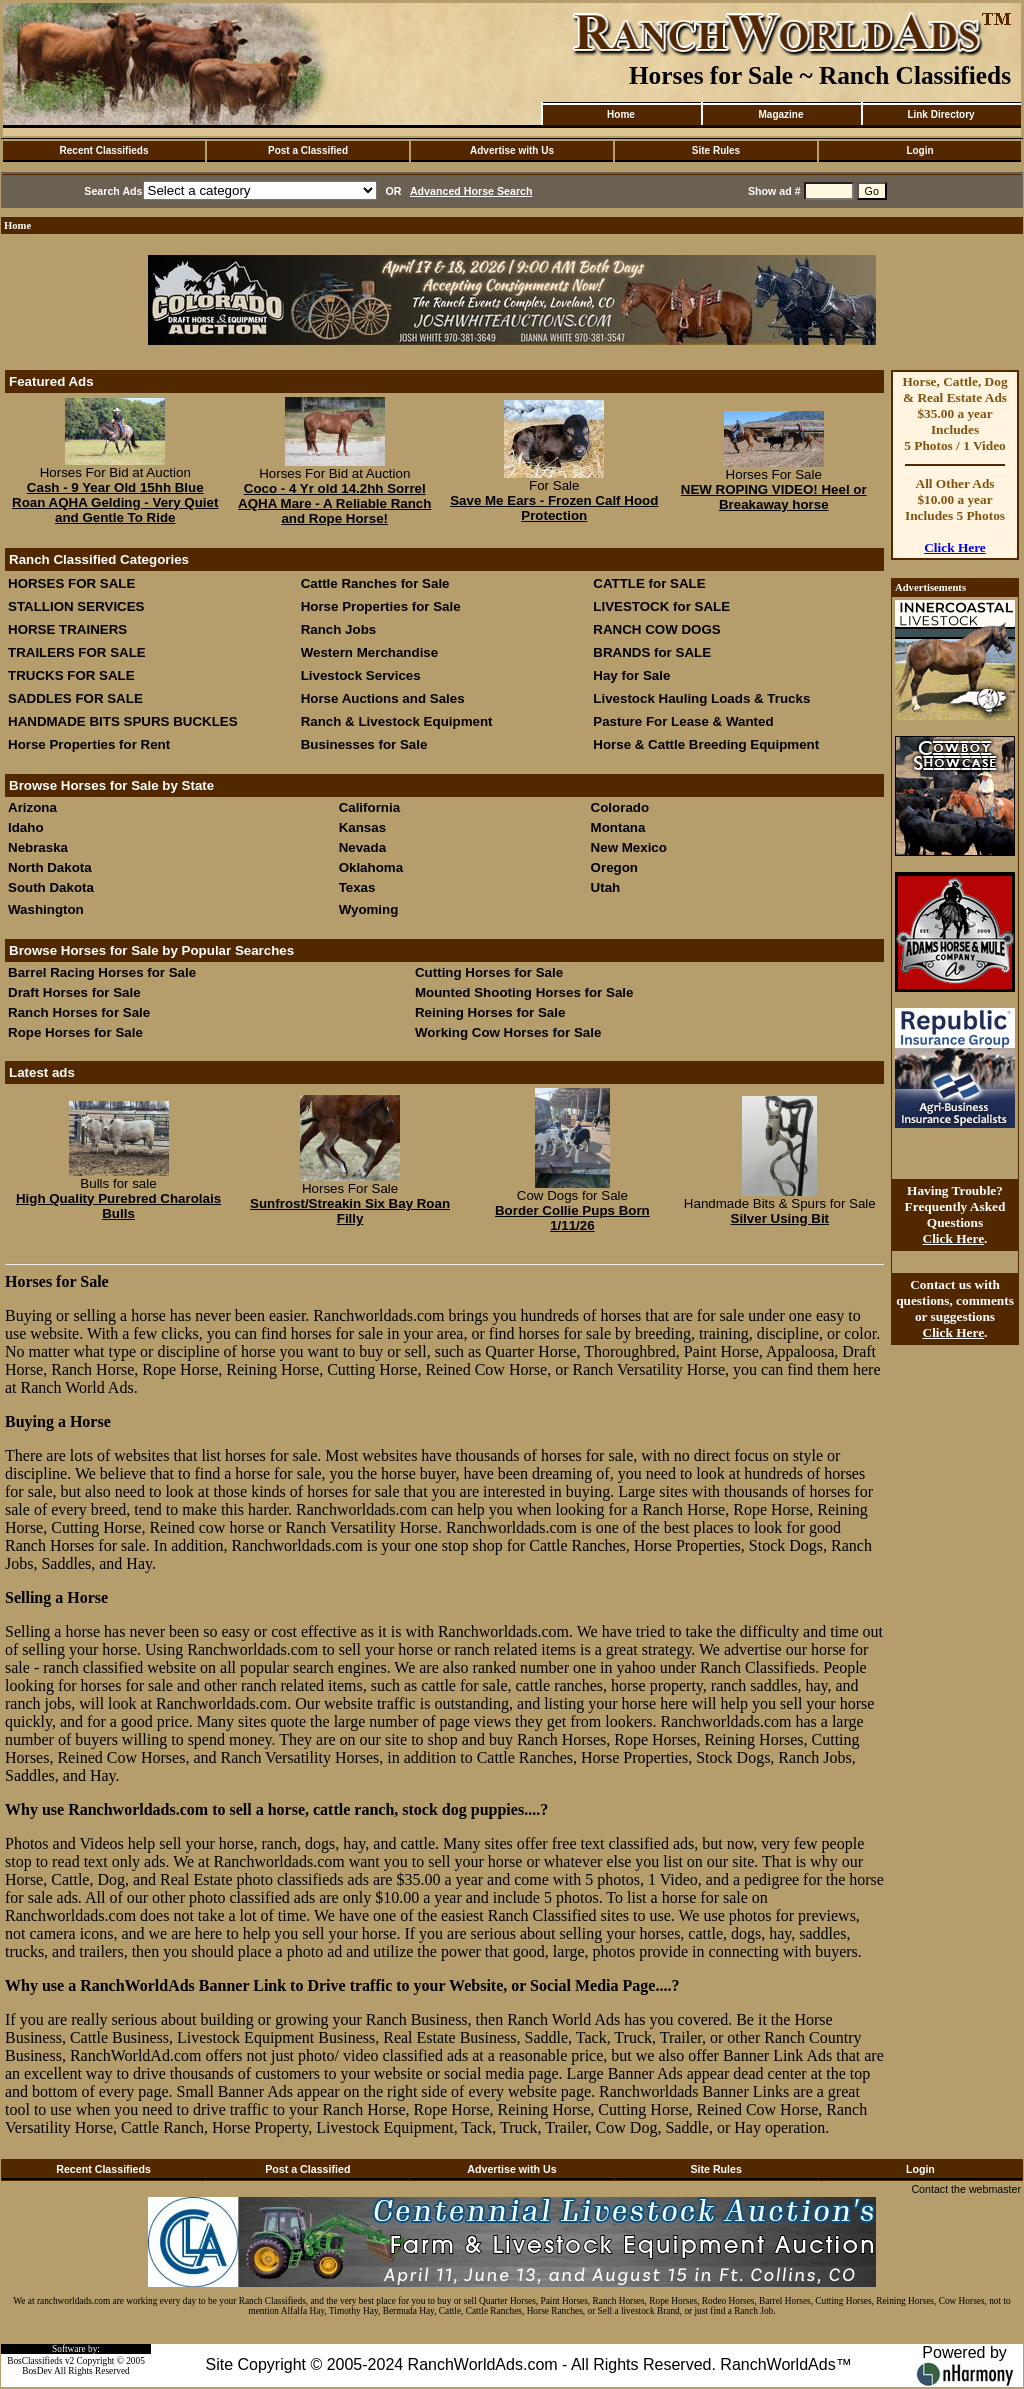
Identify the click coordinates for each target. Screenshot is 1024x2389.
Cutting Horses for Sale (489, 972)
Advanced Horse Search (471, 191)
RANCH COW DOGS (656, 629)
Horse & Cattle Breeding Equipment (706, 744)
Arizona (32, 807)
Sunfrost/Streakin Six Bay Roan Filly (350, 1211)
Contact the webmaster (966, 2189)
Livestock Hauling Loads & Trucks (701, 698)
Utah (606, 887)
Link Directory (940, 114)
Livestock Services (361, 675)
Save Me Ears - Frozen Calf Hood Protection (554, 508)
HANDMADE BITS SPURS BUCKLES (123, 721)
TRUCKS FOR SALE (71, 675)
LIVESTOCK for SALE (661, 606)
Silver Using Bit (780, 1218)
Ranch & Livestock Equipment (397, 721)
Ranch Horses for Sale (79, 1012)
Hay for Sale (633, 675)
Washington (46, 909)
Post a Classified (308, 150)
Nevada (362, 847)
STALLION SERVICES (76, 606)
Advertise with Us (512, 150)
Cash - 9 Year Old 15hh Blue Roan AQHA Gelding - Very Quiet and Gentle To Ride (115, 502)
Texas (357, 887)
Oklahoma (371, 867)
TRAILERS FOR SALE (77, 652)
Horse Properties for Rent (89, 744)
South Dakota (51, 887)
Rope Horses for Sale (75, 1032)
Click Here (955, 547)
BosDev (37, 2371)
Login (919, 150)
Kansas (362, 827)
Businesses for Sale (364, 744)
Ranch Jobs (339, 629)
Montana (618, 827)
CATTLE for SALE (649, 583)
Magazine (780, 114)
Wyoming (369, 909)
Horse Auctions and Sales (383, 698)
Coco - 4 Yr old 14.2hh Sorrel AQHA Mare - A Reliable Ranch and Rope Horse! (334, 503)
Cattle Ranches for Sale (375, 583)
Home (621, 114)
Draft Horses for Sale (74, 992)
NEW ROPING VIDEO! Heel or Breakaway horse (774, 497)
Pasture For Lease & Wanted (683, 721)
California (369, 807)
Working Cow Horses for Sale (508, 1032)
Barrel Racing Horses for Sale (102, 972)
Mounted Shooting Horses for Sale (524, 992)
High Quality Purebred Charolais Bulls (118, 1206)
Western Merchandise (370, 652)
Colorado (620, 807)
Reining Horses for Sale (490, 1012)
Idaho (26, 827)
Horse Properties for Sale (381, 606)
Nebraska (38, 847)
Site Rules (716, 150)
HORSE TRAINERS (67, 629)
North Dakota (50, 867)
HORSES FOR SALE (71, 583)
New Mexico (629, 847)
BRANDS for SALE (652, 652)
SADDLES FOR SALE (75, 698)
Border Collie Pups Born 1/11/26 (572, 1218)
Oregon (614, 867)
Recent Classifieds (104, 150)
